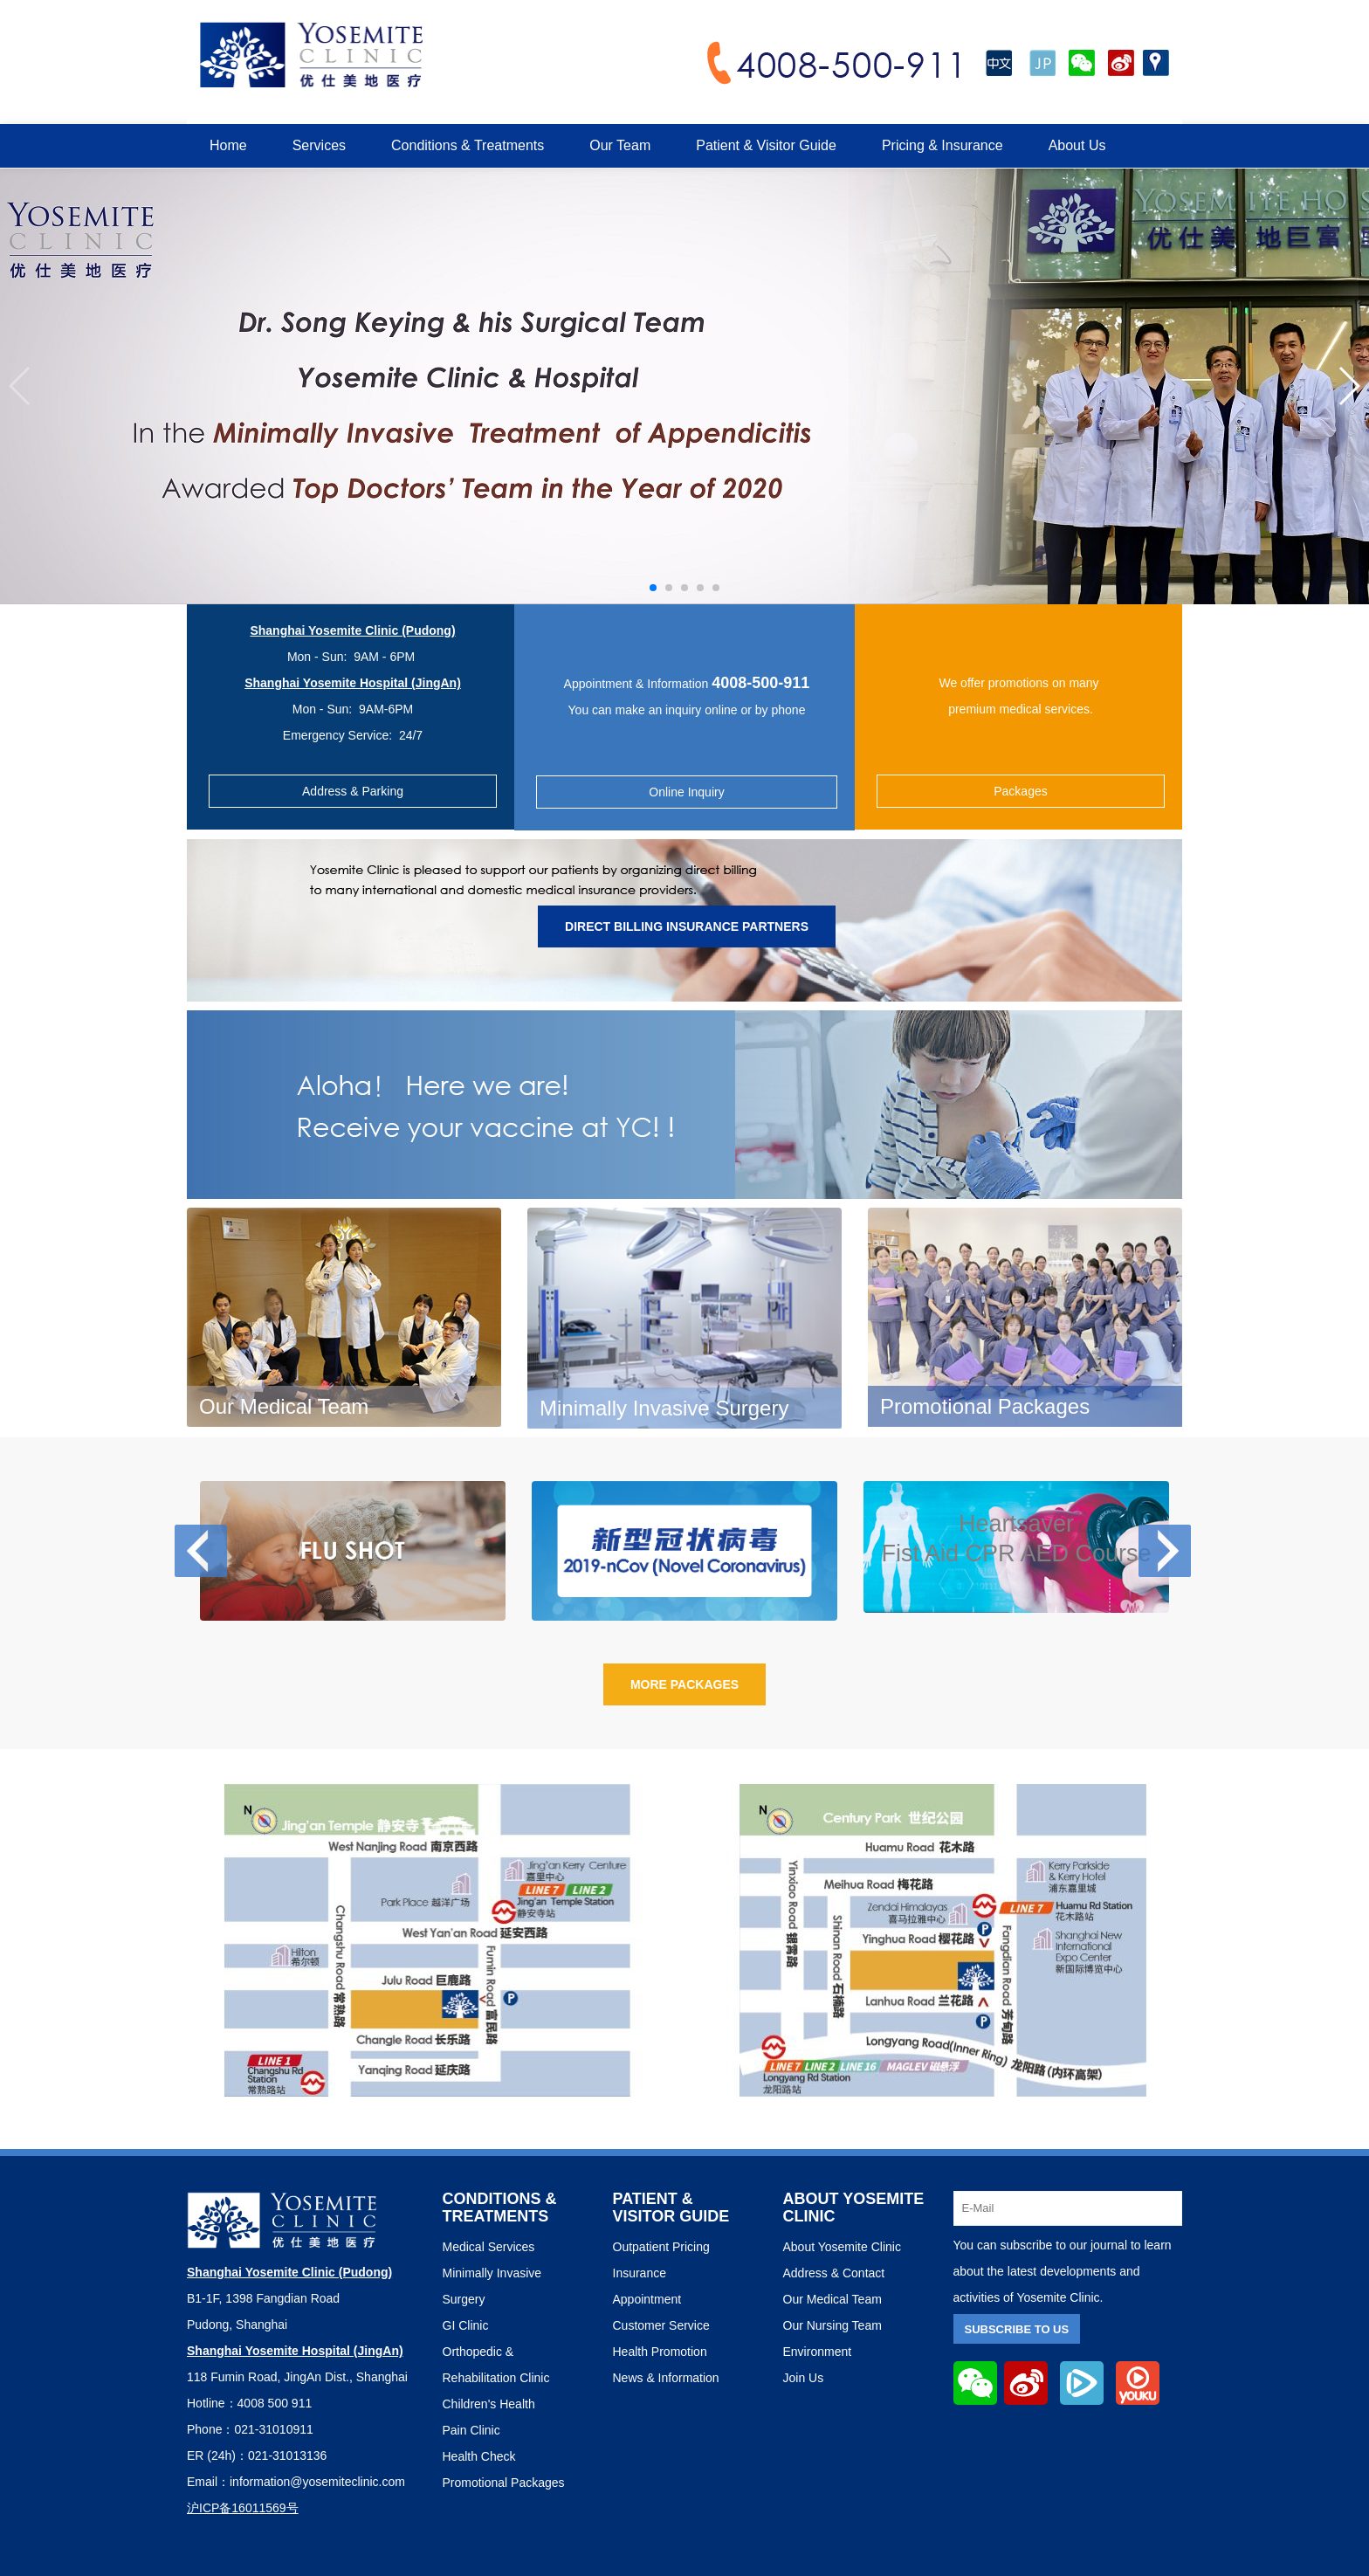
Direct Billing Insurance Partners (686, 926)
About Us (1077, 145)
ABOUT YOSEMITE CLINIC (854, 2208)
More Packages (684, 1684)
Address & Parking (352, 791)
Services (319, 145)
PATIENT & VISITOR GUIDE (671, 2208)
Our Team (619, 145)
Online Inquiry (686, 792)
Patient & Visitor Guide (766, 145)
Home (228, 145)
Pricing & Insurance (942, 145)
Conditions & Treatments (467, 145)
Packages (1020, 791)
